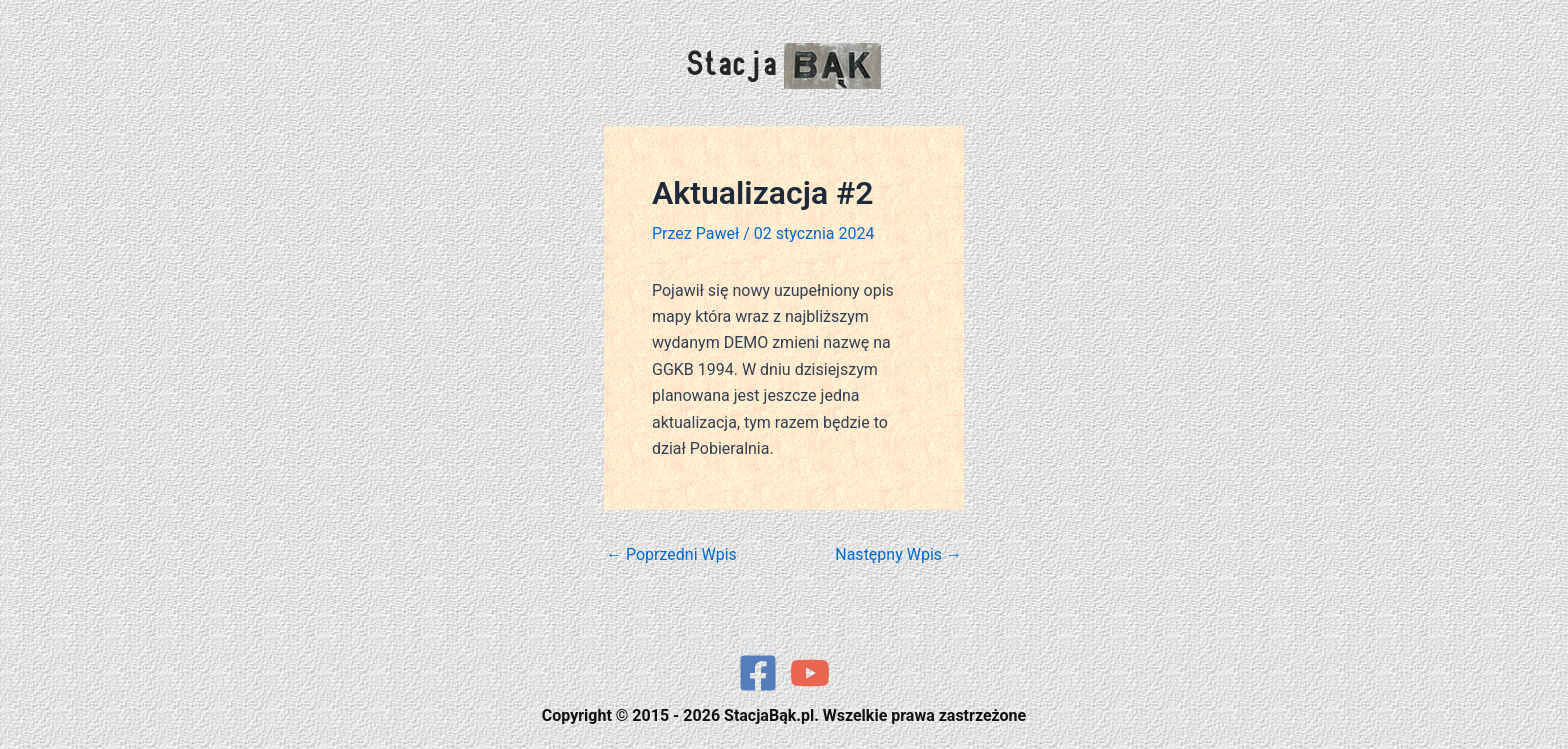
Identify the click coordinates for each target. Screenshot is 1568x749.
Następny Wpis (898, 555)
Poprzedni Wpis (671, 555)
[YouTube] (810, 673)
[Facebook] (758, 673)
